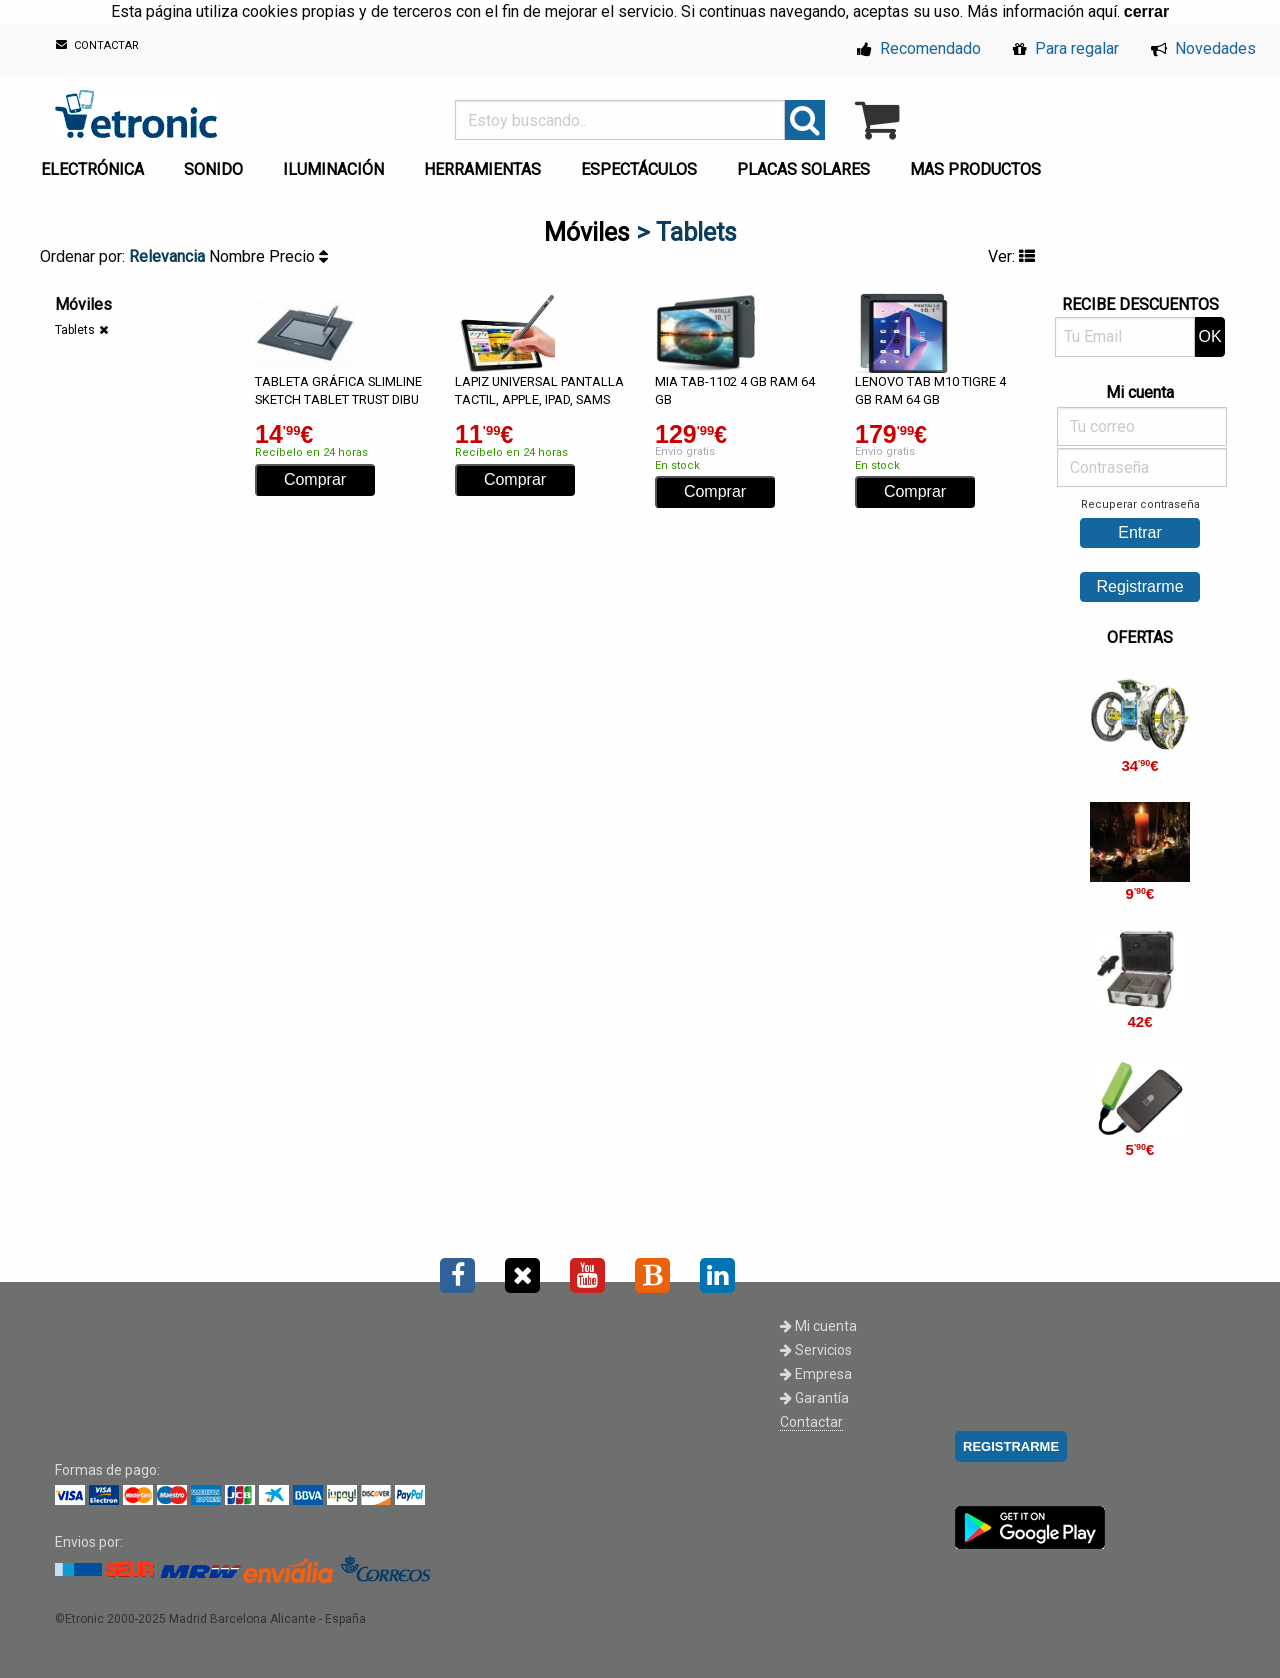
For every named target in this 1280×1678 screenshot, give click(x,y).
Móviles (587, 232)
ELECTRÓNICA (92, 169)
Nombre (239, 256)
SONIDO (213, 169)
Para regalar (1066, 48)
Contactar (811, 1422)
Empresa (816, 1374)
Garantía (814, 1398)
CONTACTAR (97, 45)
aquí (1102, 11)
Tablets (75, 330)
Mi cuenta (818, 1326)
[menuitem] (96, 164)
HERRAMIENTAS (482, 169)
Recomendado (919, 48)
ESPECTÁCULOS (639, 169)
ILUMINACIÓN (333, 169)
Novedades (1203, 48)
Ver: (1011, 256)
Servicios (816, 1350)
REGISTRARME (1011, 1446)
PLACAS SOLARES (803, 169)
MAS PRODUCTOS (975, 169)
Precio (298, 256)
